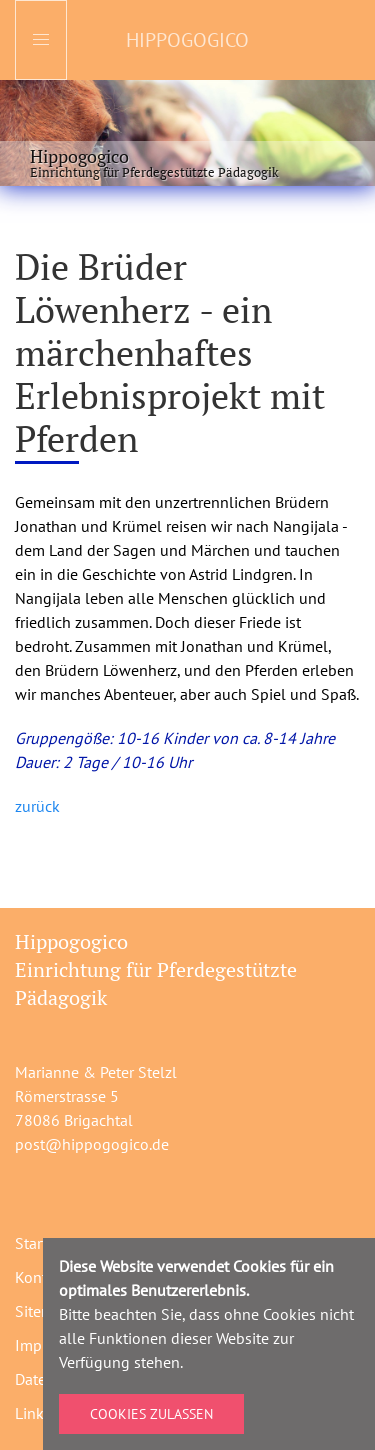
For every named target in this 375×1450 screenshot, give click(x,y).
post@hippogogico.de (92, 1144)
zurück (37, 806)
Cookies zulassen (151, 1414)
